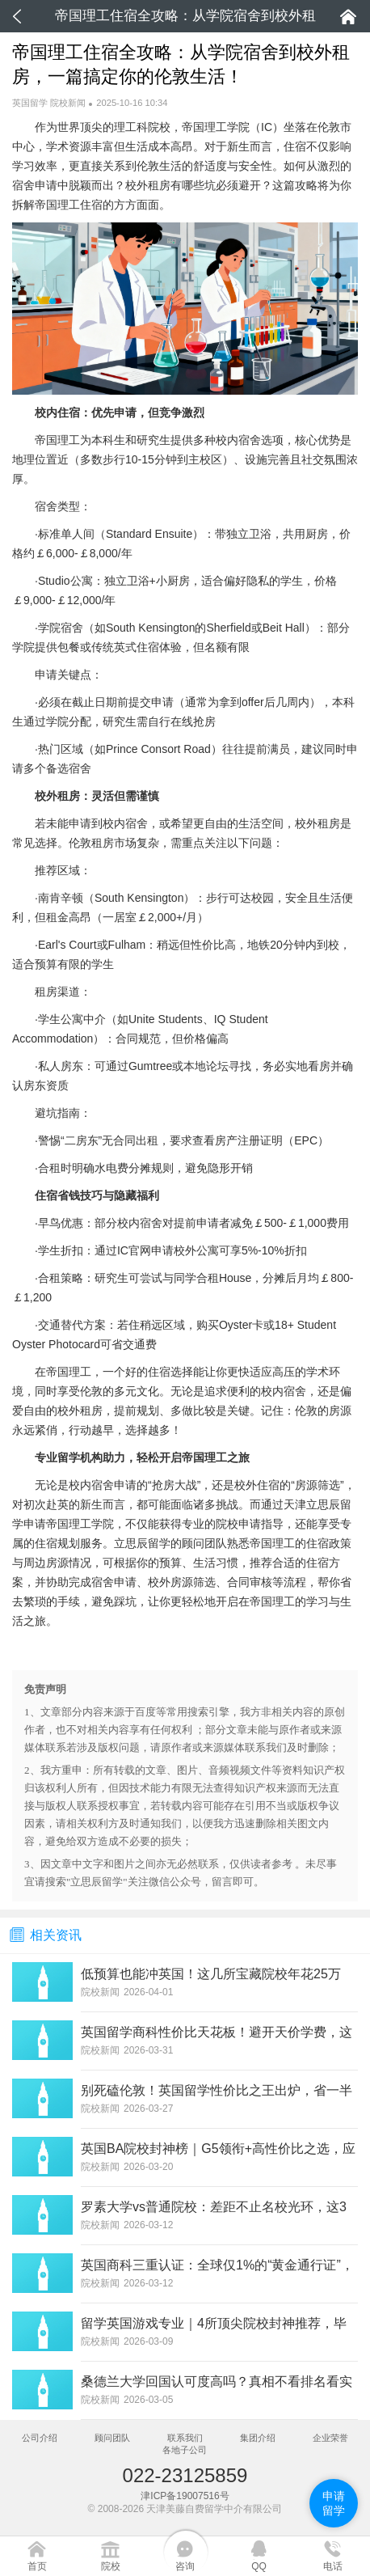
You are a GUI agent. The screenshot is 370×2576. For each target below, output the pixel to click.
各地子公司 (184, 2450)
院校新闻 (68, 103)
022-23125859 (185, 2475)
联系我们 (185, 2438)
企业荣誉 (330, 2438)
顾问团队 (112, 2438)
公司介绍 (39, 2438)
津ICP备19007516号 (185, 2496)
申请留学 (333, 2503)
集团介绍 (257, 2438)
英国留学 (30, 103)
